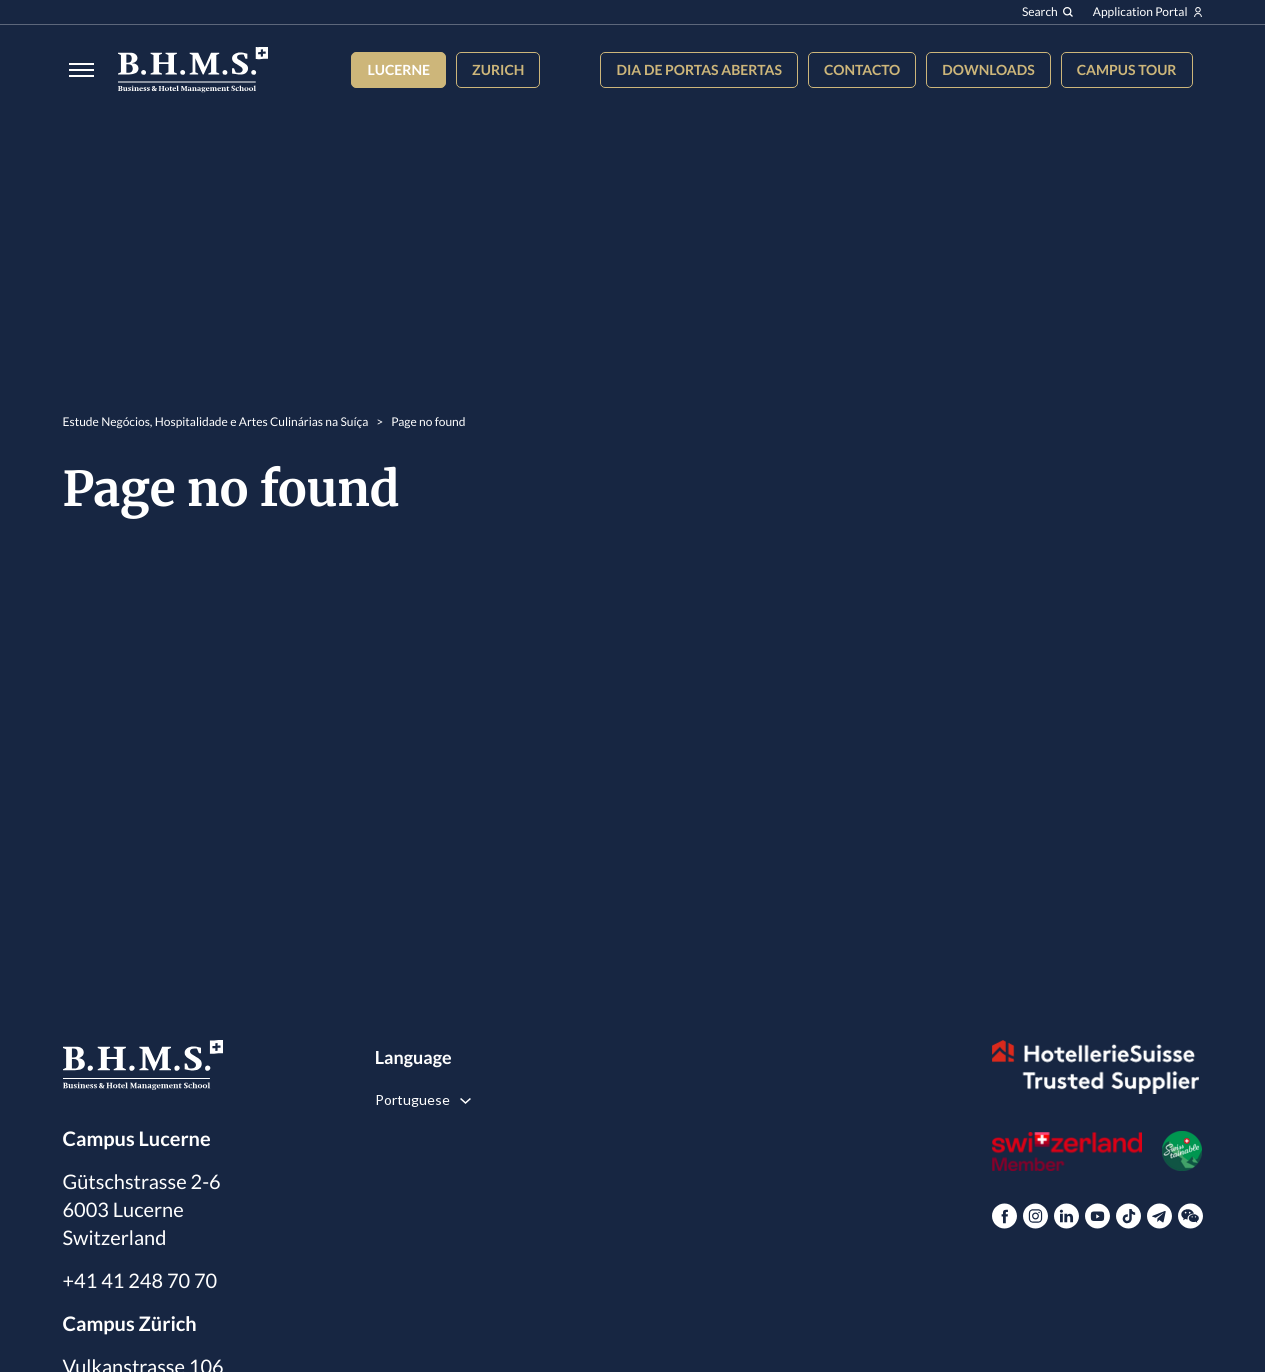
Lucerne (398, 69)
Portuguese (412, 1099)
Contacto (862, 69)
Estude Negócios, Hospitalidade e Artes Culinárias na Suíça (216, 421)
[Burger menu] (75, 69)
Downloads (988, 69)
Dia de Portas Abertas (698, 69)
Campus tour (1127, 69)
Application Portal (1148, 12)
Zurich (498, 69)
